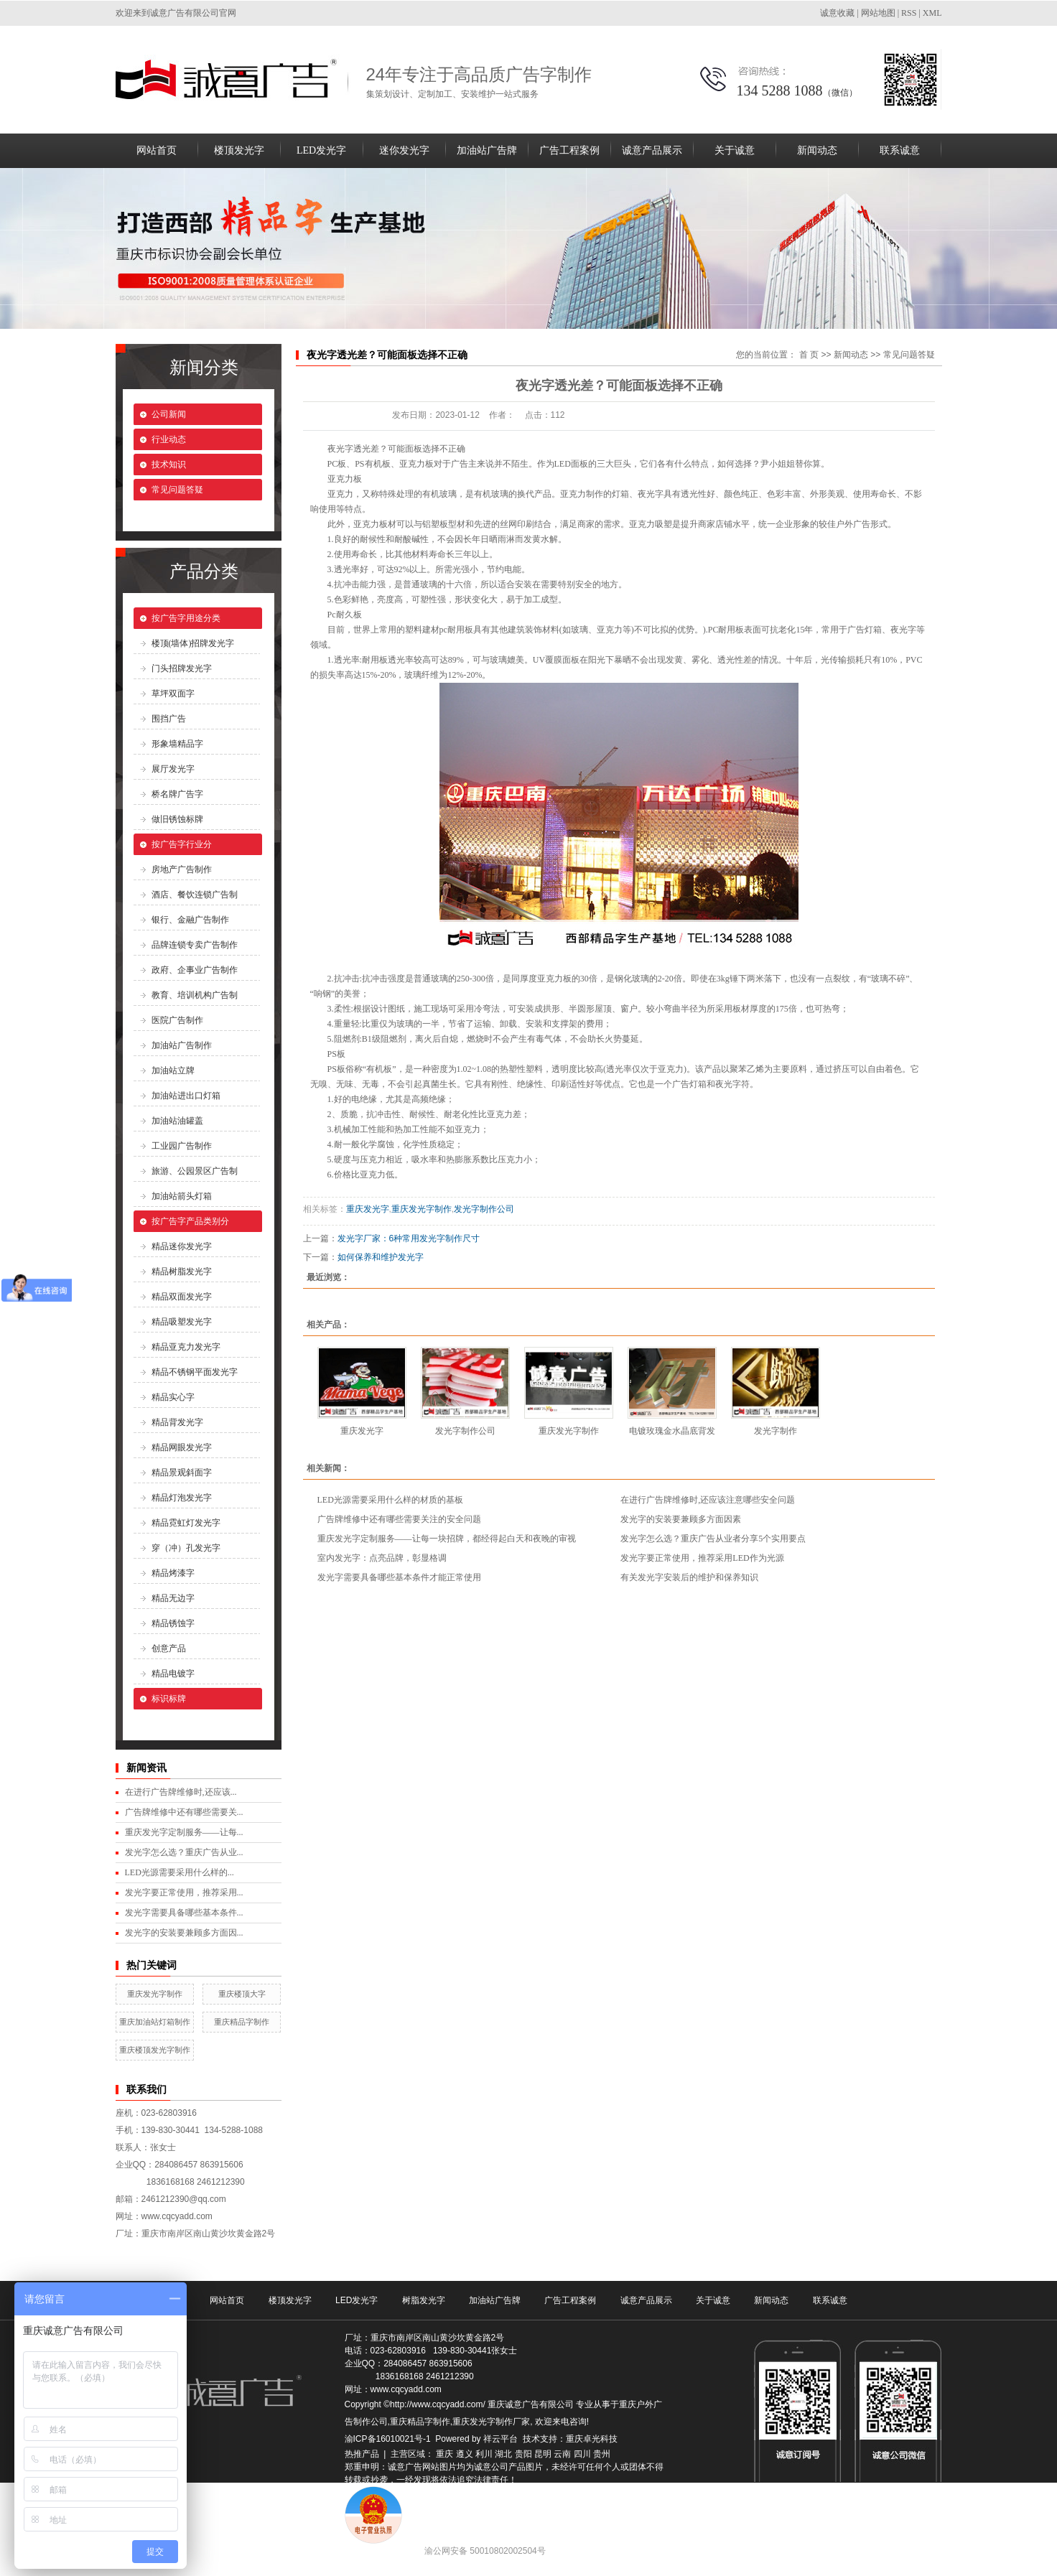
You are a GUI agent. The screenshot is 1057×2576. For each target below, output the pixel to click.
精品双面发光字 (182, 1297)
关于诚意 (734, 150)
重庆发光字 (367, 1209)
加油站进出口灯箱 (186, 1096)
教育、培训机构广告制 (195, 995)
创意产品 (169, 1648)
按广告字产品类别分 (190, 1221)
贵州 (601, 2454)
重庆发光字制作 (154, 1993)
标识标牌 (169, 1699)
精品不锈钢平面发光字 (195, 1372)
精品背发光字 (177, 1422)
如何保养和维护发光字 (380, 1257)
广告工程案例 (569, 150)
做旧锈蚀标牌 (177, 819)
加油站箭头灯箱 (182, 1196)
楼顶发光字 (239, 150)
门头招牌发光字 (182, 668)
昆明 (542, 2454)
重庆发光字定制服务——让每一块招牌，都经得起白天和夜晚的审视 (446, 1539)
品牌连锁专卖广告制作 (195, 945)
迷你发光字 (404, 150)
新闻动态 (817, 150)
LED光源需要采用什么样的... (179, 1872)
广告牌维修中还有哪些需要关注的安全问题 (399, 1519)
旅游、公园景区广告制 (195, 1171)
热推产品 (362, 2454)
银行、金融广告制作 (190, 920)
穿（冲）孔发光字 (186, 1548)
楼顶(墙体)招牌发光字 (193, 643)
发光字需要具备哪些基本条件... (184, 1913)
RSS (908, 13)
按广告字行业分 (182, 844)
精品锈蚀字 (173, 1623)
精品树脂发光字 (182, 1271)
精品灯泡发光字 (182, 1498)
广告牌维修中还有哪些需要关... (184, 1812)
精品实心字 (173, 1397)
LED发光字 (321, 150)
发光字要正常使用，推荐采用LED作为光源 (701, 1558)
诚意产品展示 (652, 150)
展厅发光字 (173, 769)
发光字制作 (775, 1431)
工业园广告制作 (182, 1146)
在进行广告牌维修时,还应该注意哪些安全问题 (707, 1500)
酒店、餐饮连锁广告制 (195, 895)
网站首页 (156, 150)
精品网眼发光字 (182, 1447)
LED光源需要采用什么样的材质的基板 (390, 1500)
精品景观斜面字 (182, 1472)
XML (932, 13)
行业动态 (169, 439)
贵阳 (523, 2454)
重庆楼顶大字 (242, 1993)
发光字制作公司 (484, 1209)
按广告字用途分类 (186, 618)
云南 (562, 2454)
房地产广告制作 (182, 869)
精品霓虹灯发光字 (186, 1523)
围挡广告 (169, 719)
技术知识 (169, 464)
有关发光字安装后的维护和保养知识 (689, 1577)
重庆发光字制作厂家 (491, 2422)
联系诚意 (900, 150)
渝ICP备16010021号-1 (388, 2439)
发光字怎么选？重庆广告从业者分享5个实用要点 (713, 1539)
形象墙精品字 (177, 744)
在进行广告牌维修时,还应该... (181, 1792)
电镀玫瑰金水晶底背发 (672, 1431)
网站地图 (878, 13)
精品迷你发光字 (182, 1246)
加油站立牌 (173, 1070)
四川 (582, 2454)
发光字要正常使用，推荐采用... (184, 1892)
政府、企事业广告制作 (195, 970)
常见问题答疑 (177, 490)
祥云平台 (500, 2439)
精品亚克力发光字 (186, 1347)
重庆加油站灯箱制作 (154, 2021)
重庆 (444, 2454)
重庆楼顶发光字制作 (154, 2049)
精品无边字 (173, 1598)
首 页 (809, 355)
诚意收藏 (837, 13)
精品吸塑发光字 (182, 1322)
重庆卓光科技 (592, 2439)
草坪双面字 (173, 694)
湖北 (503, 2454)
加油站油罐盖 (177, 1121)
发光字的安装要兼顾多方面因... (184, 1933)
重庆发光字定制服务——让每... (184, 1832)
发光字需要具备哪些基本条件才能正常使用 (399, 1577)
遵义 (464, 2454)
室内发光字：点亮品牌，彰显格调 (382, 1558)
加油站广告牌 (487, 150)
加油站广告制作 (182, 1045)
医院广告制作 (177, 1020)
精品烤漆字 (173, 1573)
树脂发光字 (423, 2300)
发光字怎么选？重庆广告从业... (184, 1852)
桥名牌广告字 (177, 794)
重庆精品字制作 (241, 2021)
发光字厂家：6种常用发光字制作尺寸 (408, 1238)
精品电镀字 (173, 1674)
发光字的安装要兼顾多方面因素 (680, 1519)
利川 (484, 2454)
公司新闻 (169, 414)
